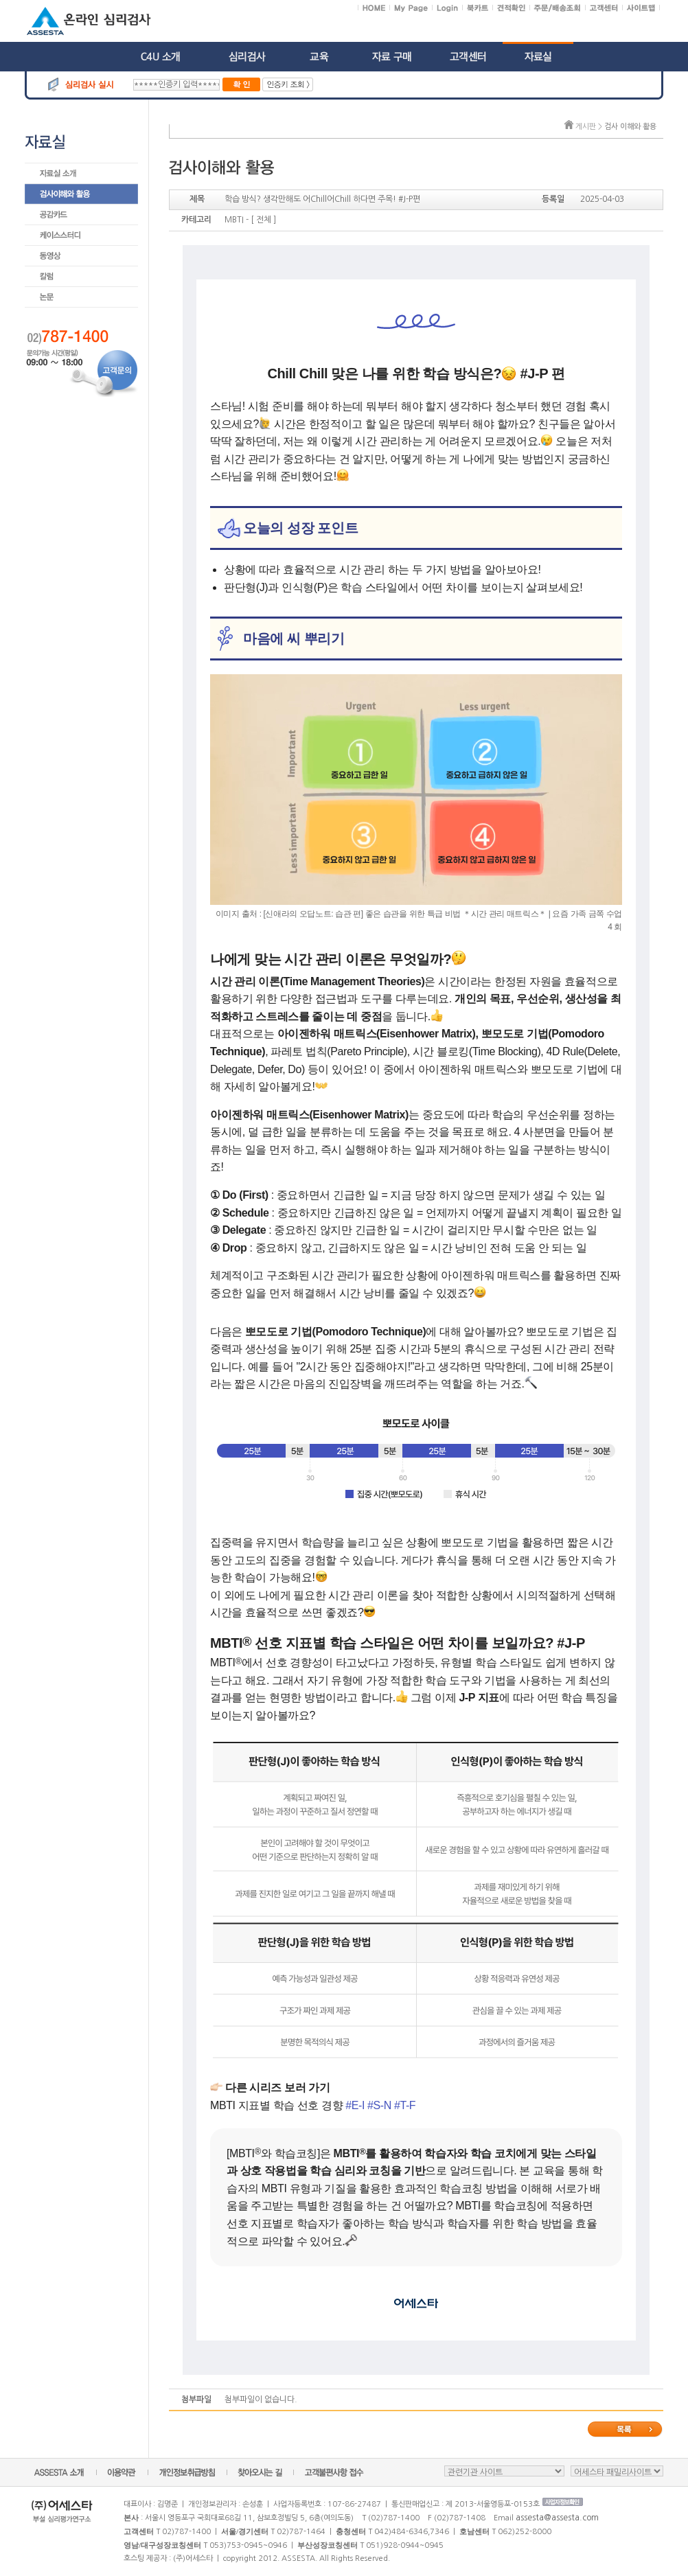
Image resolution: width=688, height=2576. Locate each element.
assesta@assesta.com (557, 2518)
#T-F (404, 2105)
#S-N (379, 2105)
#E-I (355, 2105)
